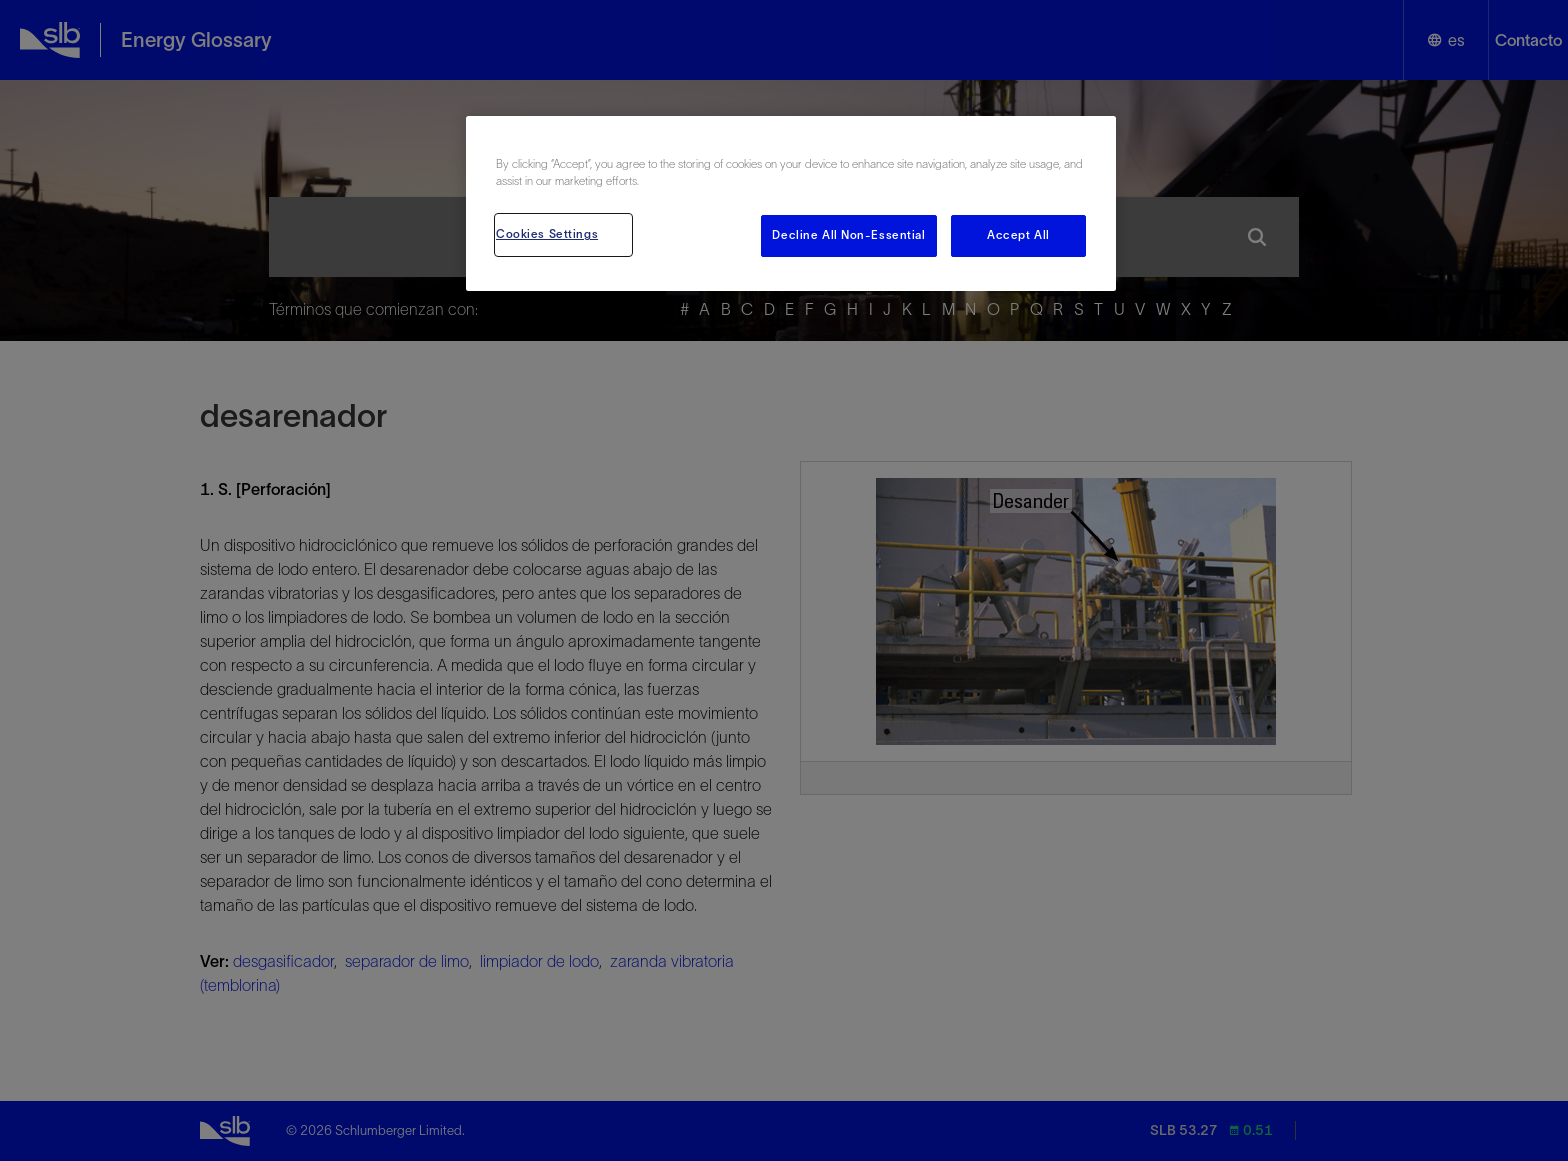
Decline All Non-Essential (848, 235)
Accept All (1018, 235)
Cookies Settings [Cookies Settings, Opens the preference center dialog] (547, 234)
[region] (791, 203)
